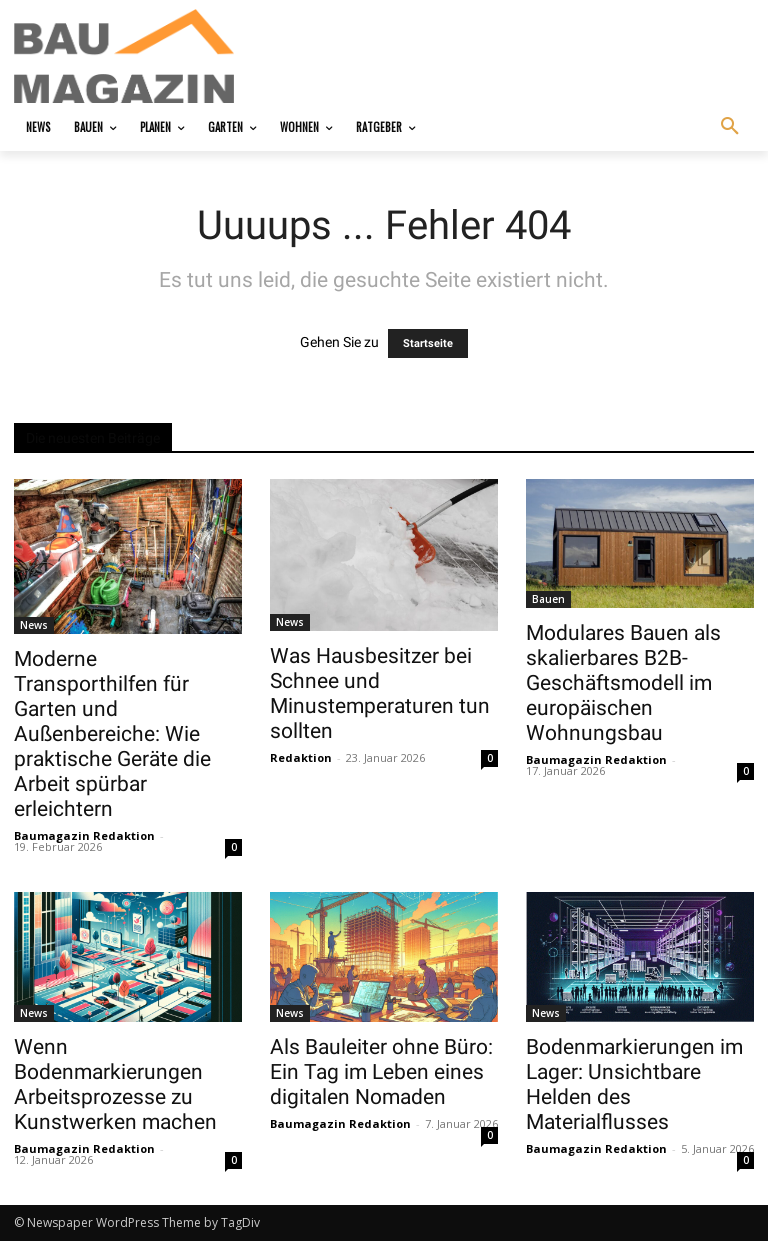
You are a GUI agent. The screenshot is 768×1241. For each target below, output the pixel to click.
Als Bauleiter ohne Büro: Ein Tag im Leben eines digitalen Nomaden (381, 1072)
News (34, 625)
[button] (730, 127)
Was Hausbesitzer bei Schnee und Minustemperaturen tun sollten (380, 693)
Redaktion (301, 757)
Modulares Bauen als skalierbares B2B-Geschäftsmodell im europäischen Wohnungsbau (623, 683)
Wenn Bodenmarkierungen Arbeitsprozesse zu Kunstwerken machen (115, 1084)
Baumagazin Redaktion (84, 835)
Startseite (428, 343)
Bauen (548, 599)
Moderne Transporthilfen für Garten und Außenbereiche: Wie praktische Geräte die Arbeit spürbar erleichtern (112, 734)
